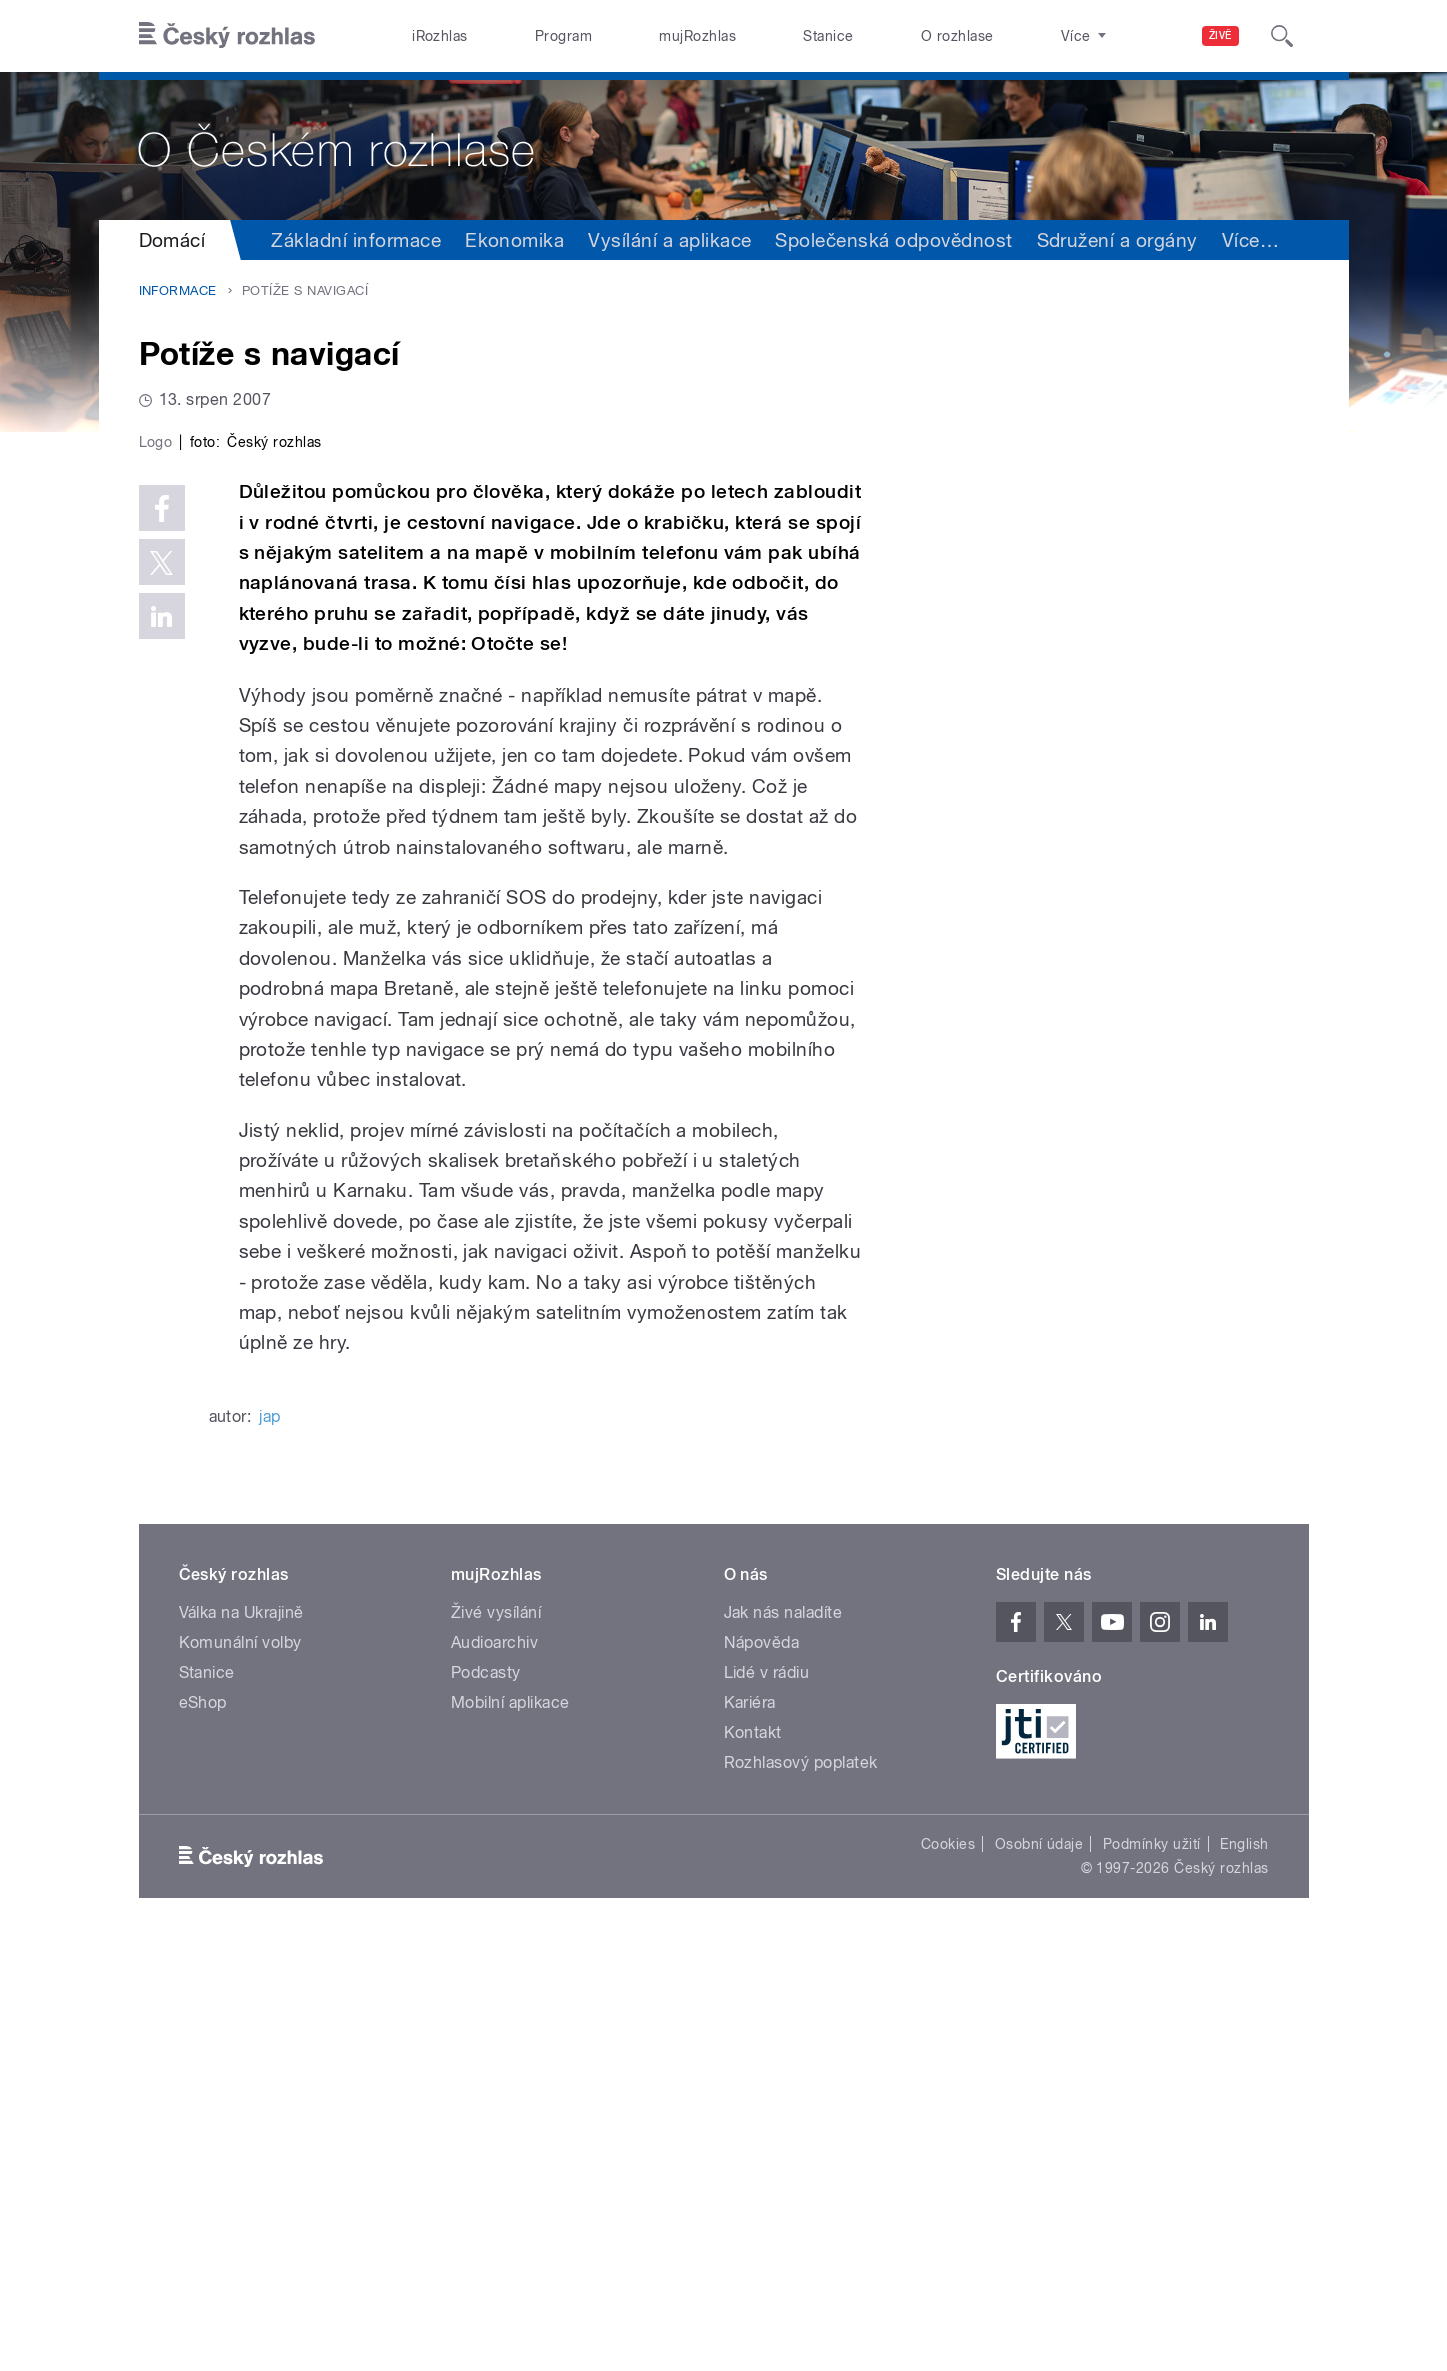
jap (269, 1841)
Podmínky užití (1152, 2269)
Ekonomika (514, 240)
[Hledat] (1282, 36)
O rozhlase (957, 36)
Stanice (828, 36)
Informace (178, 290)
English (1244, 2269)
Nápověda (762, 2067)
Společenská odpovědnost (893, 240)
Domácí (172, 240)
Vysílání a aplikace (669, 240)
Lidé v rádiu (767, 2097)
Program (563, 36)
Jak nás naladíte (783, 2037)
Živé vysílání (496, 2037)
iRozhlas (440, 36)
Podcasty (486, 2097)
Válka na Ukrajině (241, 2037)
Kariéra (750, 2127)
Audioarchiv (494, 2067)
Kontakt (753, 2157)
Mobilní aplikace (510, 2127)
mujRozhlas (697, 36)
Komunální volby (240, 2067)
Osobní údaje (1039, 2269)
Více (1250, 240)
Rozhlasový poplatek (801, 2187)
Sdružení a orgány (1117, 240)
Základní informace (356, 240)
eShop (203, 2127)
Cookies (948, 2269)
